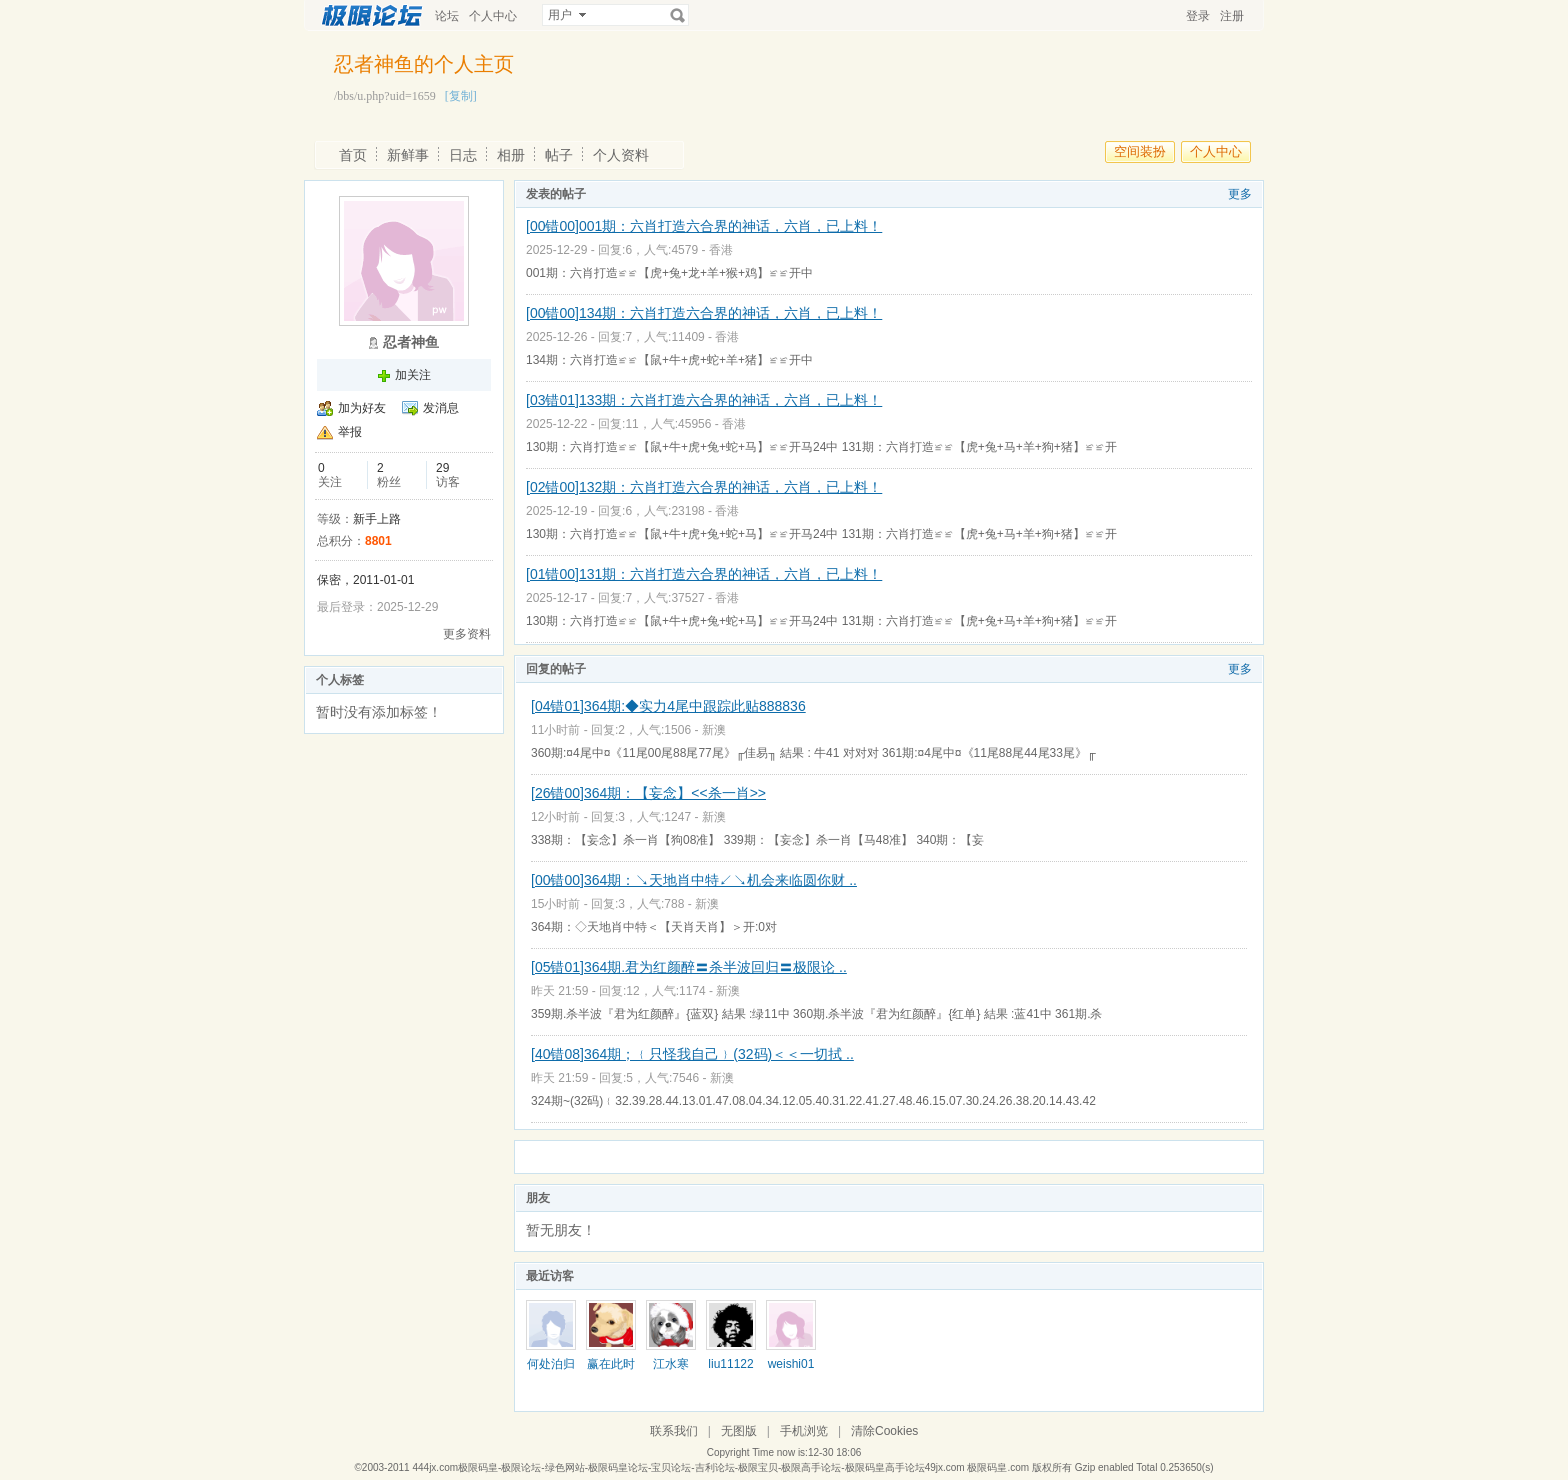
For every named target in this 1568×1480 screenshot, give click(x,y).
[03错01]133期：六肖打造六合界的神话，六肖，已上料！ (704, 400)
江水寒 (671, 1364)
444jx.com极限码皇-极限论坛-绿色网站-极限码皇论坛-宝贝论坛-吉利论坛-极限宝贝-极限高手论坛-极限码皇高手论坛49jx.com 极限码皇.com (720, 1467)
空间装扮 (1140, 151)
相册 (511, 155)
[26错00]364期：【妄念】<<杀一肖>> (648, 793)
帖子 (559, 155)
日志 (463, 155)
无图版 (739, 1431)
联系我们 (674, 1431)
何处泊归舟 (551, 1371)
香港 (721, 250)
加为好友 (362, 408)
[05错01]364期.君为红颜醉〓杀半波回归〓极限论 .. (689, 967)
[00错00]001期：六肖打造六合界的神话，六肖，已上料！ (704, 226)
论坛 (447, 16)
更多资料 (467, 634)
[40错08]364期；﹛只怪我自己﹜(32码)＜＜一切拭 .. (692, 1054)
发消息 (441, 408)
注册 (1232, 16)
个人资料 (621, 155)
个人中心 (493, 16)
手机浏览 (804, 1431)
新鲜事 (408, 155)
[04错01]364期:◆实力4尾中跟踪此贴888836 (668, 706)
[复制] (461, 96)
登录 (1198, 16)
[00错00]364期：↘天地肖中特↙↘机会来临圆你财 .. (694, 880)
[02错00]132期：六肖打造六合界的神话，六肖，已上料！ (704, 487)
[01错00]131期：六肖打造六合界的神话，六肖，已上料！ (704, 574)
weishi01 (791, 1364)
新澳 (714, 730)
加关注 (413, 375)
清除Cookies (884, 1431)
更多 (1240, 194)
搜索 (678, 15)
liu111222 (730, 1371)
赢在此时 (611, 1364)
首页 (353, 155)
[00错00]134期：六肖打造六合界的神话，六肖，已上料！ (704, 313)
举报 (350, 432)
